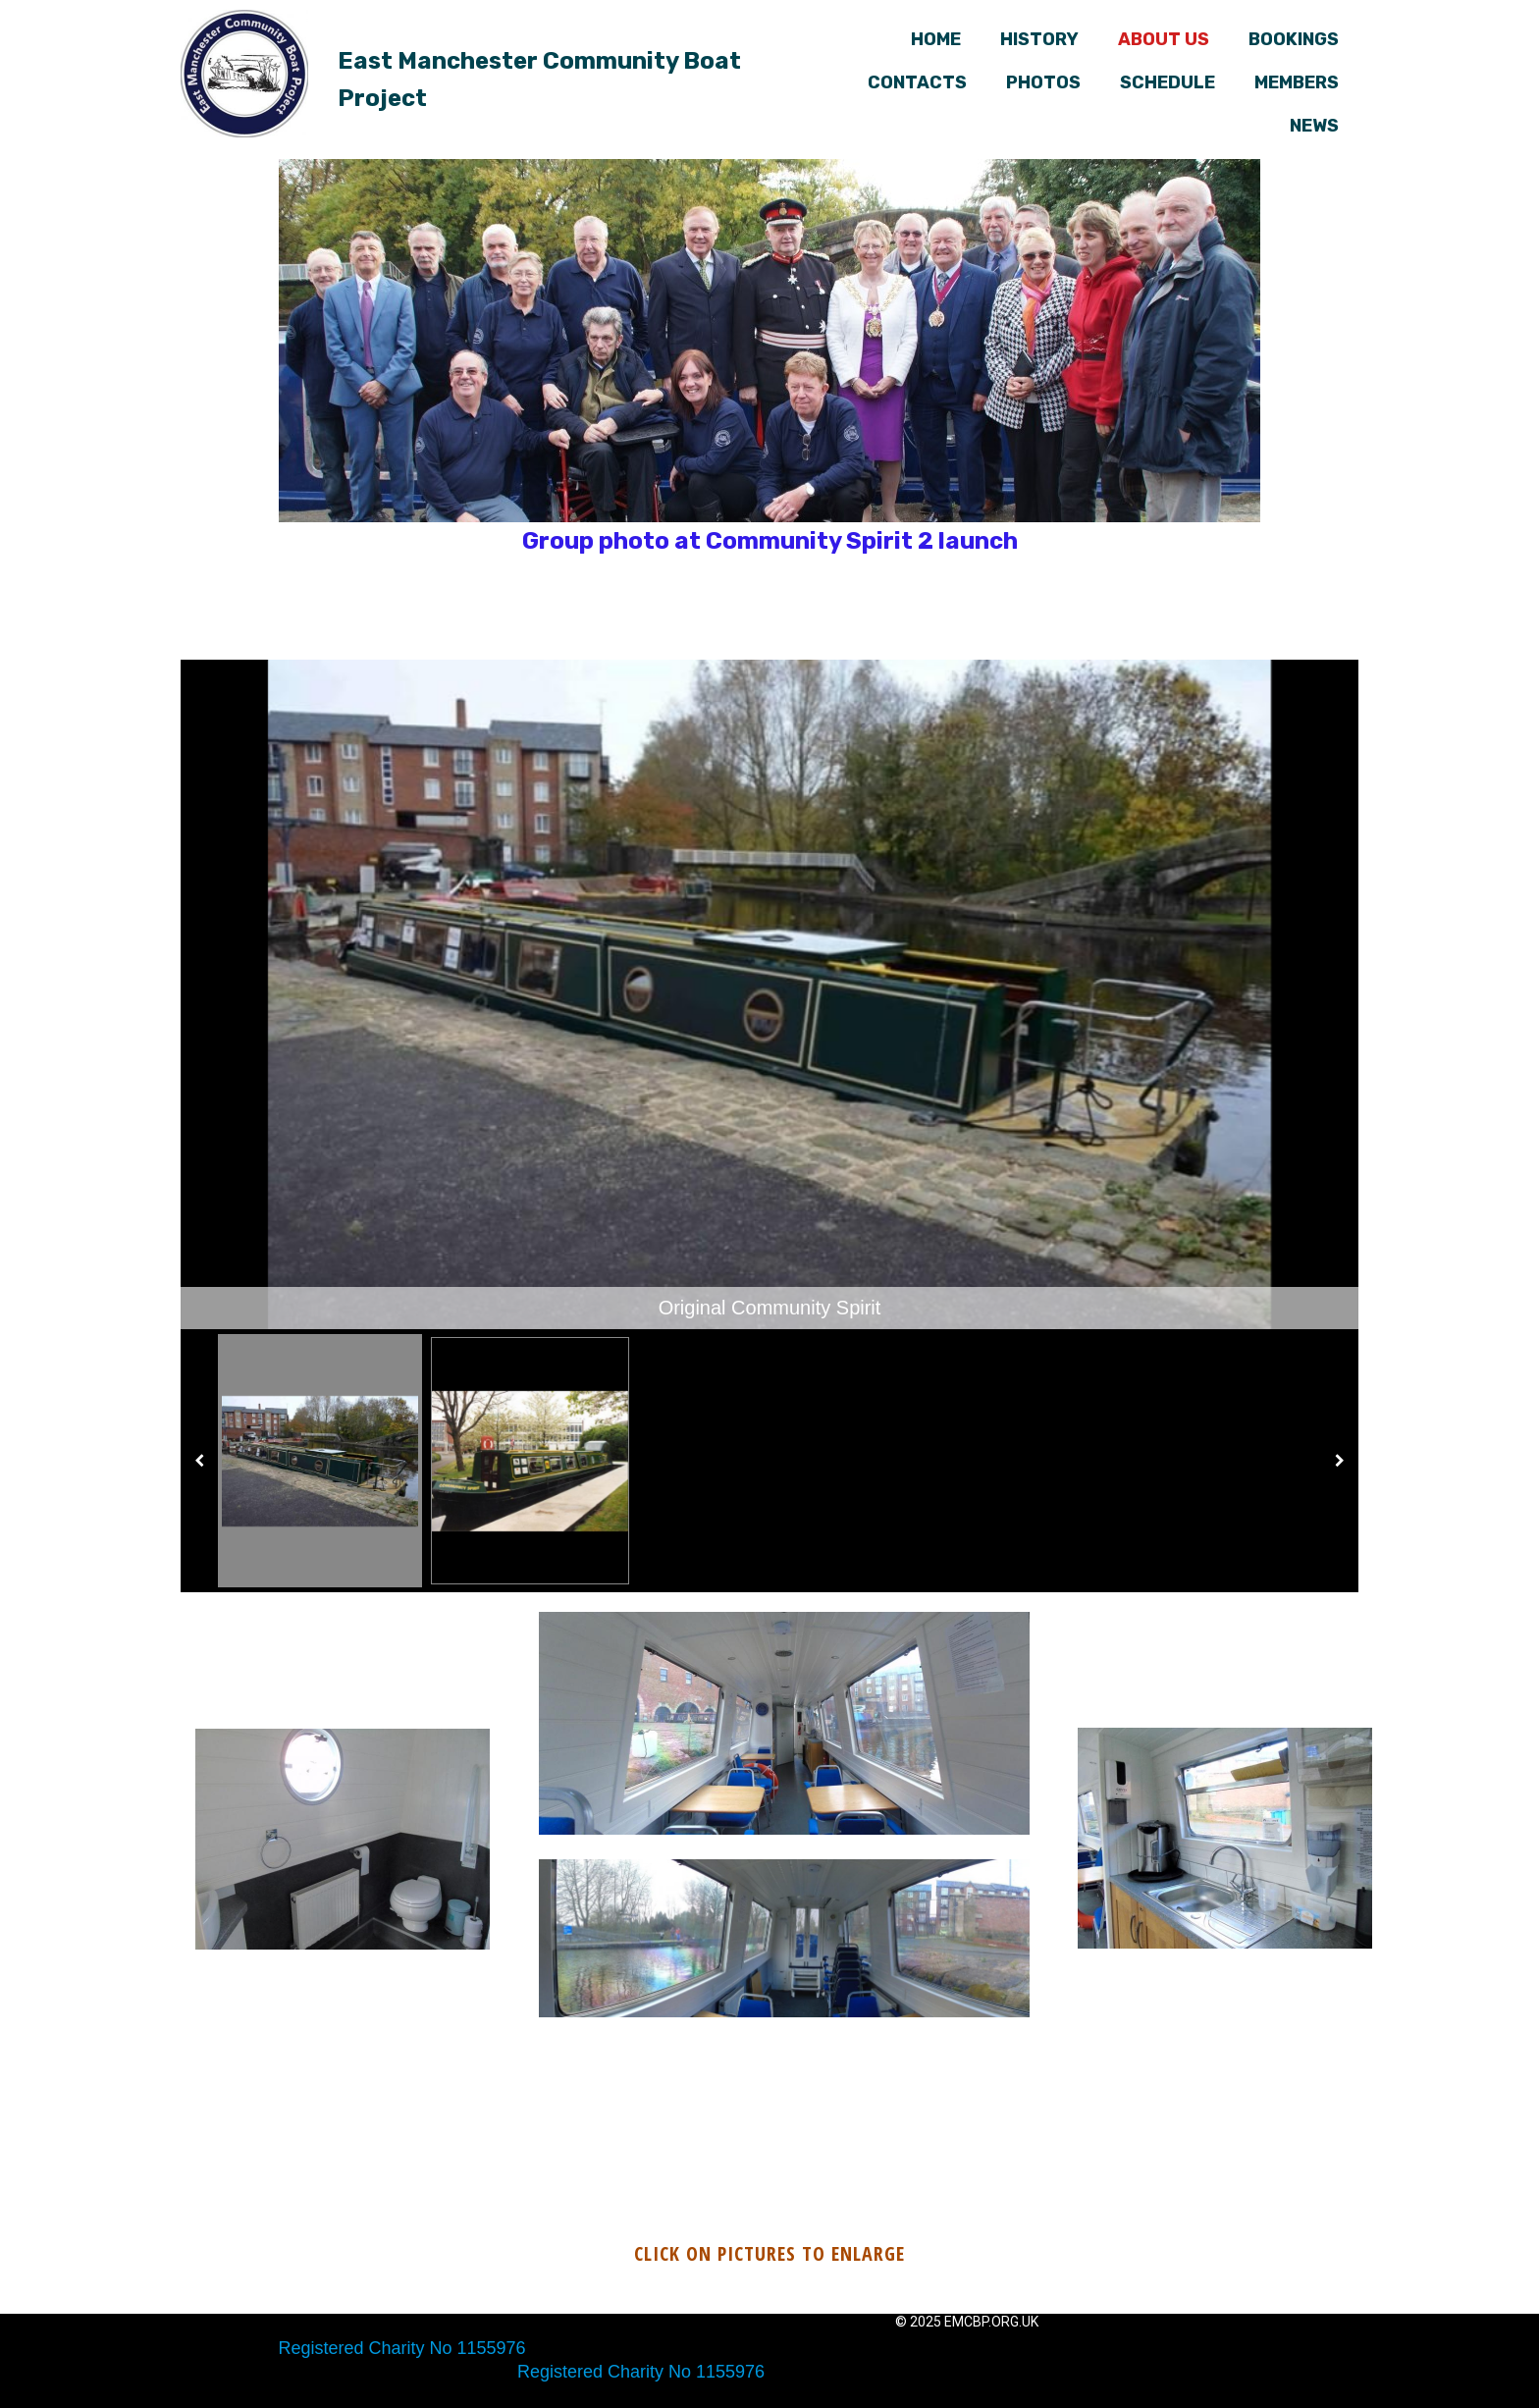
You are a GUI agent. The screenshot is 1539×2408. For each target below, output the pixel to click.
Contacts (917, 82)
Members (1296, 82)
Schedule (1167, 82)
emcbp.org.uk (991, 2321)
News (1314, 125)
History (1039, 39)
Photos (1043, 82)
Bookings (1293, 39)
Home (936, 39)
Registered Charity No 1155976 (401, 2348)
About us (1163, 39)
